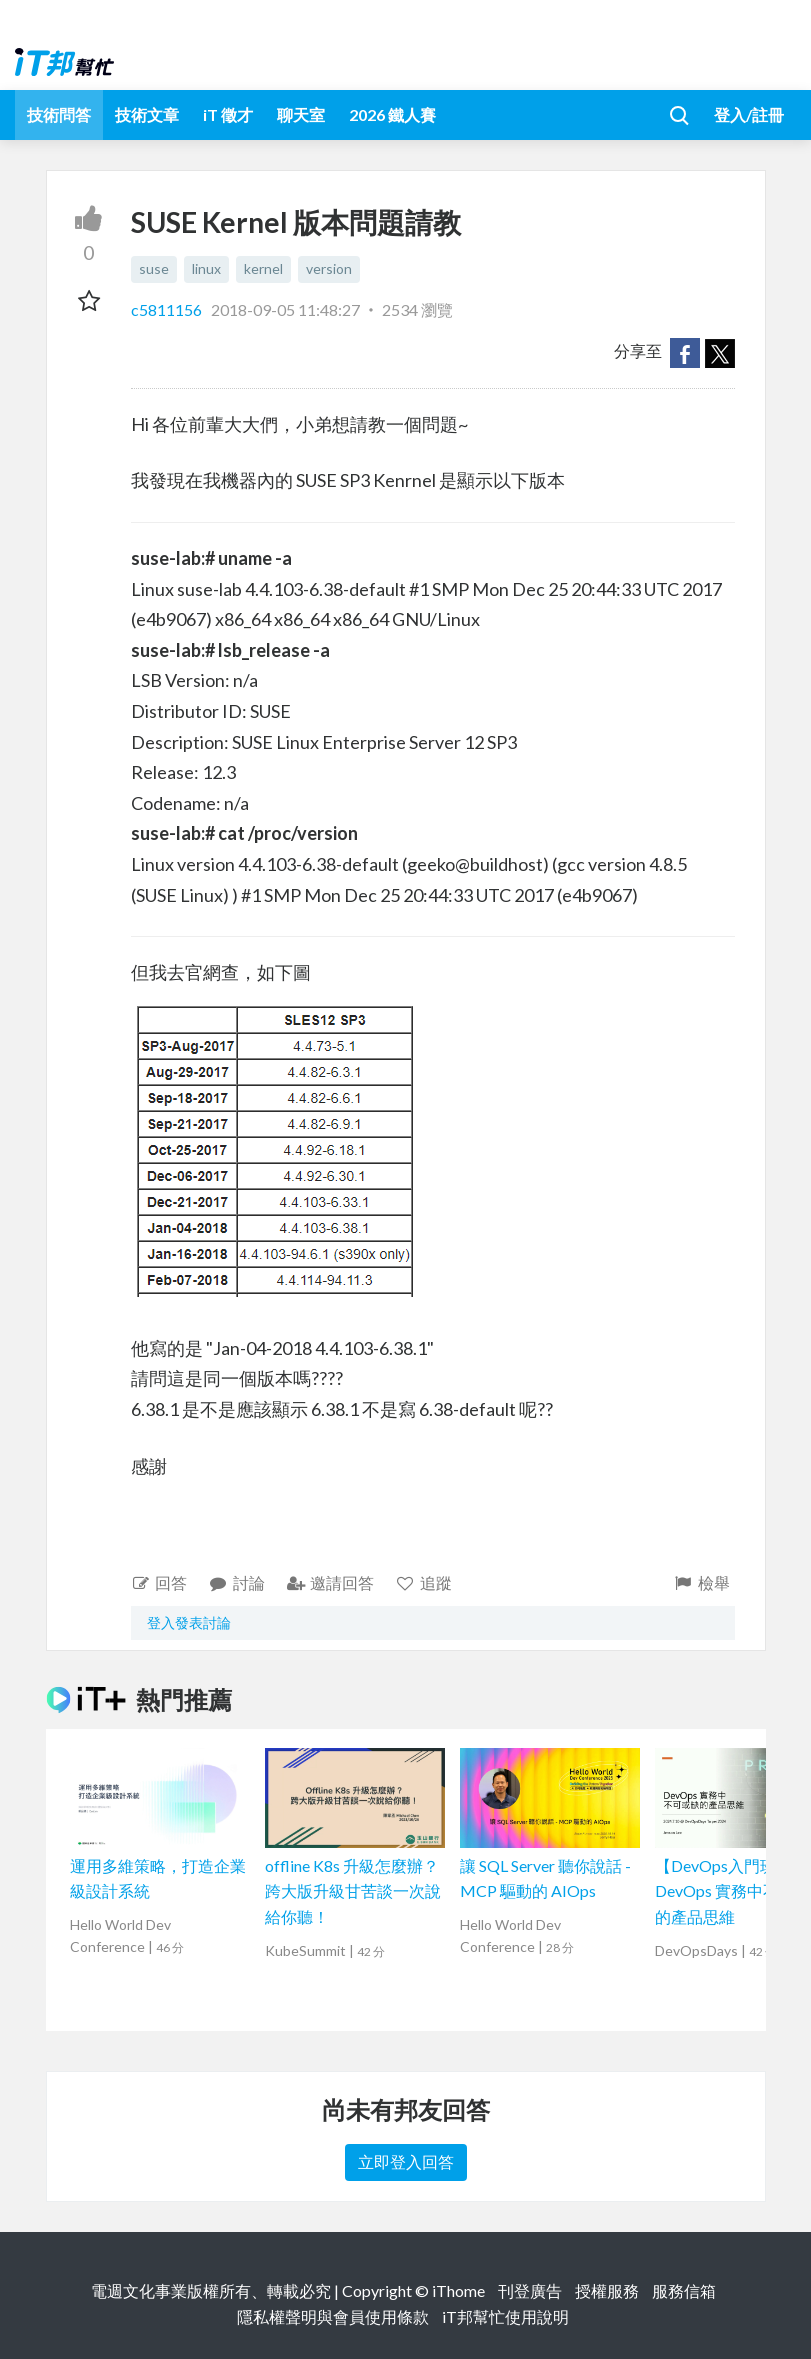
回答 (159, 1582)
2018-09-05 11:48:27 (285, 309)
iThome (458, 2290)
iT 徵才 (228, 114)
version (329, 268)
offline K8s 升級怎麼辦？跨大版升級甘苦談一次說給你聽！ (353, 1891)
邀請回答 (330, 1582)
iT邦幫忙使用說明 (505, 2316)
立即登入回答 (406, 2161)
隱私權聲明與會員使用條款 (333, 2316)
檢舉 (701, 1582)
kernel (263, 268)
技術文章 (147, 114)
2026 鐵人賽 (392, 114)
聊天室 (301, 114)
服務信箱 (684, 2290)
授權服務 (607, 2290)
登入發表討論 (189, 1622)
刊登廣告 (530, 2290)
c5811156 (168, 309)
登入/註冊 (749, 114)
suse (154, 268)
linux (206, 268)
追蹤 (423, 1582)
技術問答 (59, 114)
